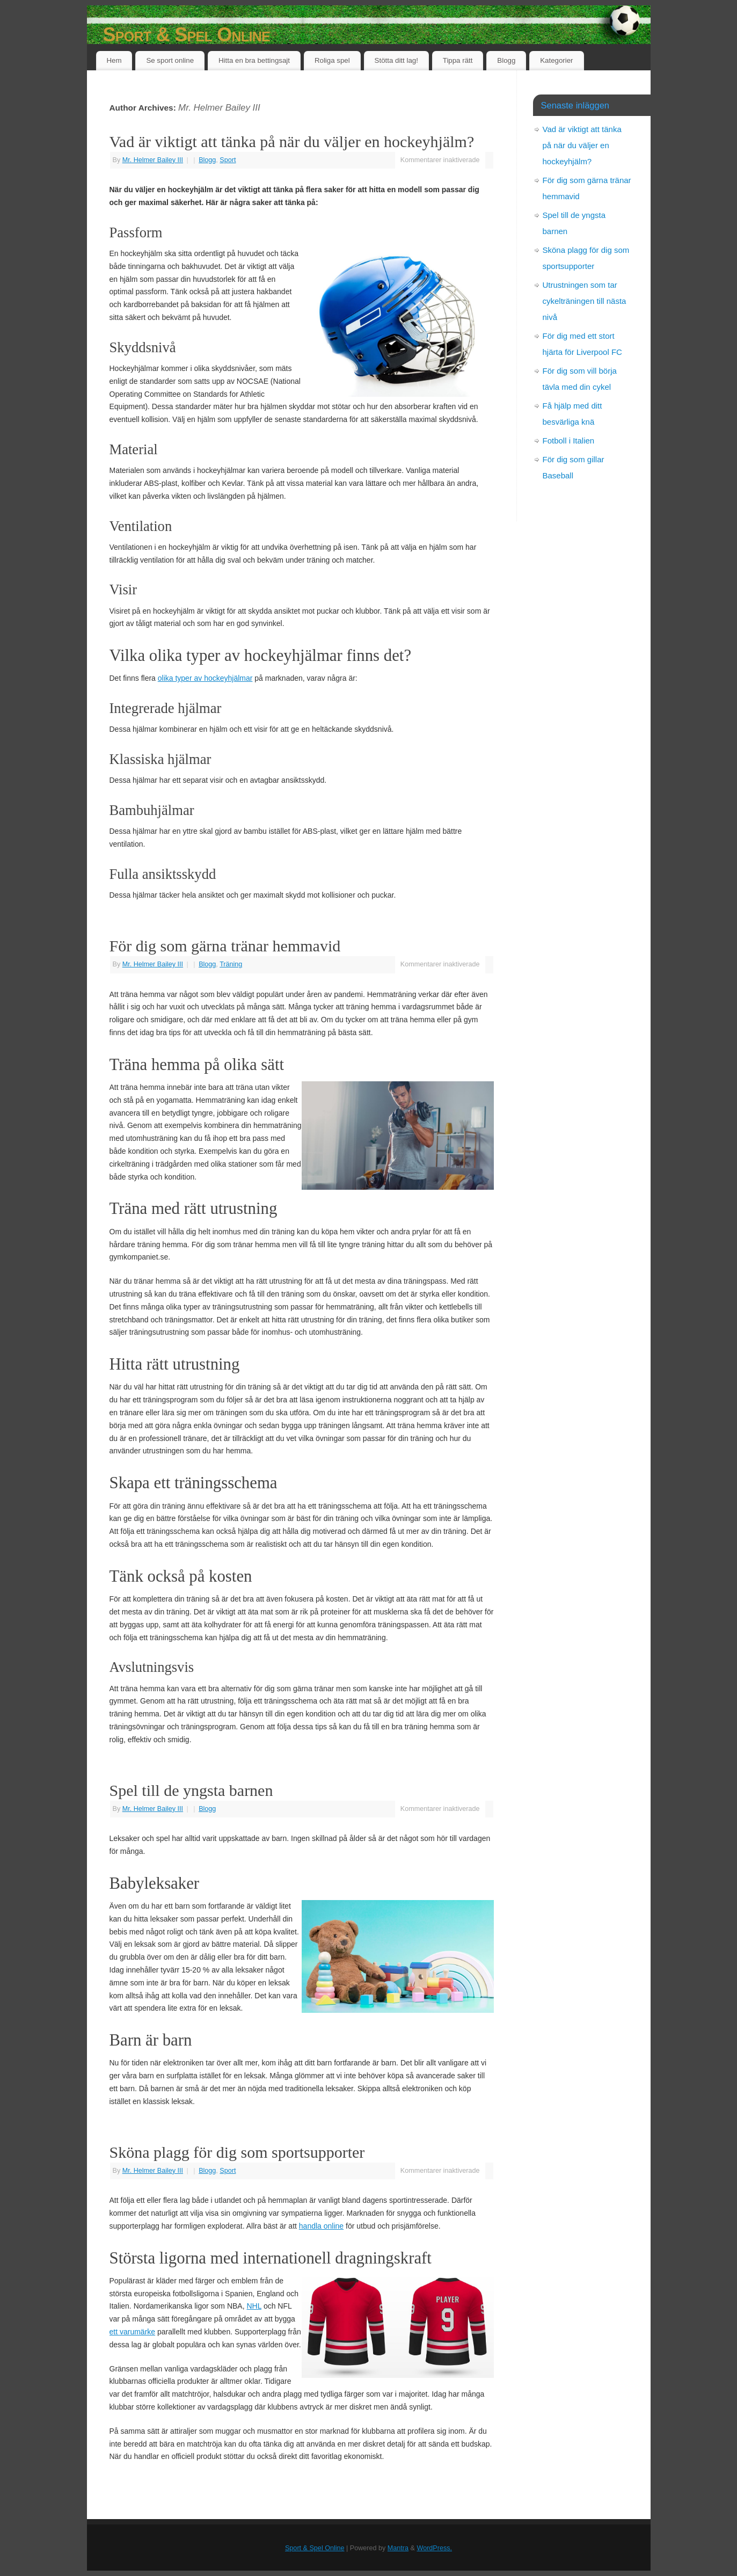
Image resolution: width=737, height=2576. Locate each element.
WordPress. (434, 2548)
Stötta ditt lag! (396, 60)
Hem (113, 60)
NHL (254, 2306)
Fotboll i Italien (569, 440)
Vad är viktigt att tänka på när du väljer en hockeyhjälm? (292, 141)
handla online (321, 2226)
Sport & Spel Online (186, 35)
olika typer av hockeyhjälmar (205, 678)
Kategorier (556, 60)
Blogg (506, 60)
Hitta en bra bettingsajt (254, 60)
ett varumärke (133, 2331)
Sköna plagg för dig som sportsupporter (237, 2152)
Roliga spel (332, 60)
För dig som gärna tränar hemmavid (225, 946)
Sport (228, 160)
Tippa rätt (458, 60)
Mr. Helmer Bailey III (219, 108)
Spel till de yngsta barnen (191, 1790)
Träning (231, 964)
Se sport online (170, 60)
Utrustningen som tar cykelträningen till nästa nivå (584, 301)
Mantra (398, 2548)
